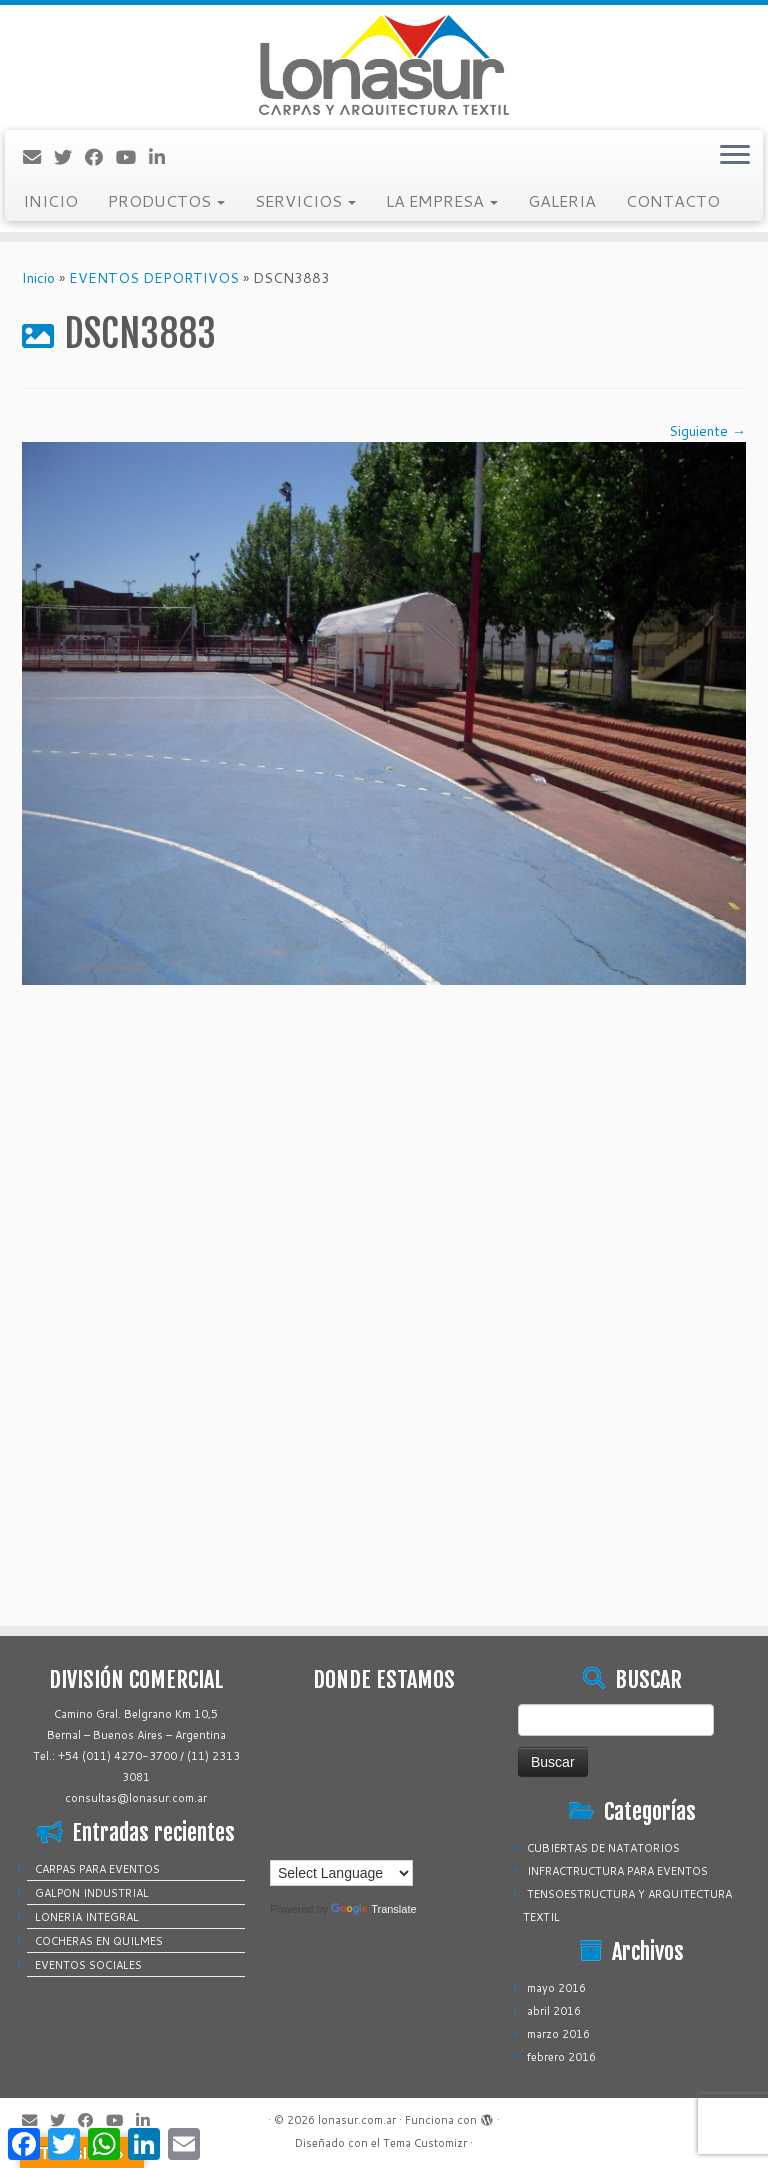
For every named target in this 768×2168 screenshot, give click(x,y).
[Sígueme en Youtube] (132, 157)
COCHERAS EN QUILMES (99, 1941)
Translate (373, 1909)
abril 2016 (554, 2011)
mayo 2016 (556, 1988)
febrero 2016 (561, 2057)
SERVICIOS (305, 200)
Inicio (38, 278)
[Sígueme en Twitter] (69, 157)
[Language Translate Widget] (341, 1873)
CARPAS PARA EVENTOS (97, 1869)
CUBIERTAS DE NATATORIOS (603, 1848)
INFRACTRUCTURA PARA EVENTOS (617, 1871)
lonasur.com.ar (357, 2120)
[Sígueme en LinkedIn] (163, 157)
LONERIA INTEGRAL (87, 1917)
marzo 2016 (558, 2034)
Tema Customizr (425, 2143)
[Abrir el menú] (735, 156)
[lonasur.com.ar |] (384, 65)
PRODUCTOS (166, 200)
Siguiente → (707, 431)
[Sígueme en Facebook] (100, 157)
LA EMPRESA (442, 200)
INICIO (50, 200)
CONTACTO (673, 200)
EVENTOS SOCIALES (88, 1965)
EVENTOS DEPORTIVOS (154, 278)
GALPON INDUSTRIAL (92, 1893)
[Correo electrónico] (38, 157)
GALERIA (562, 200)
